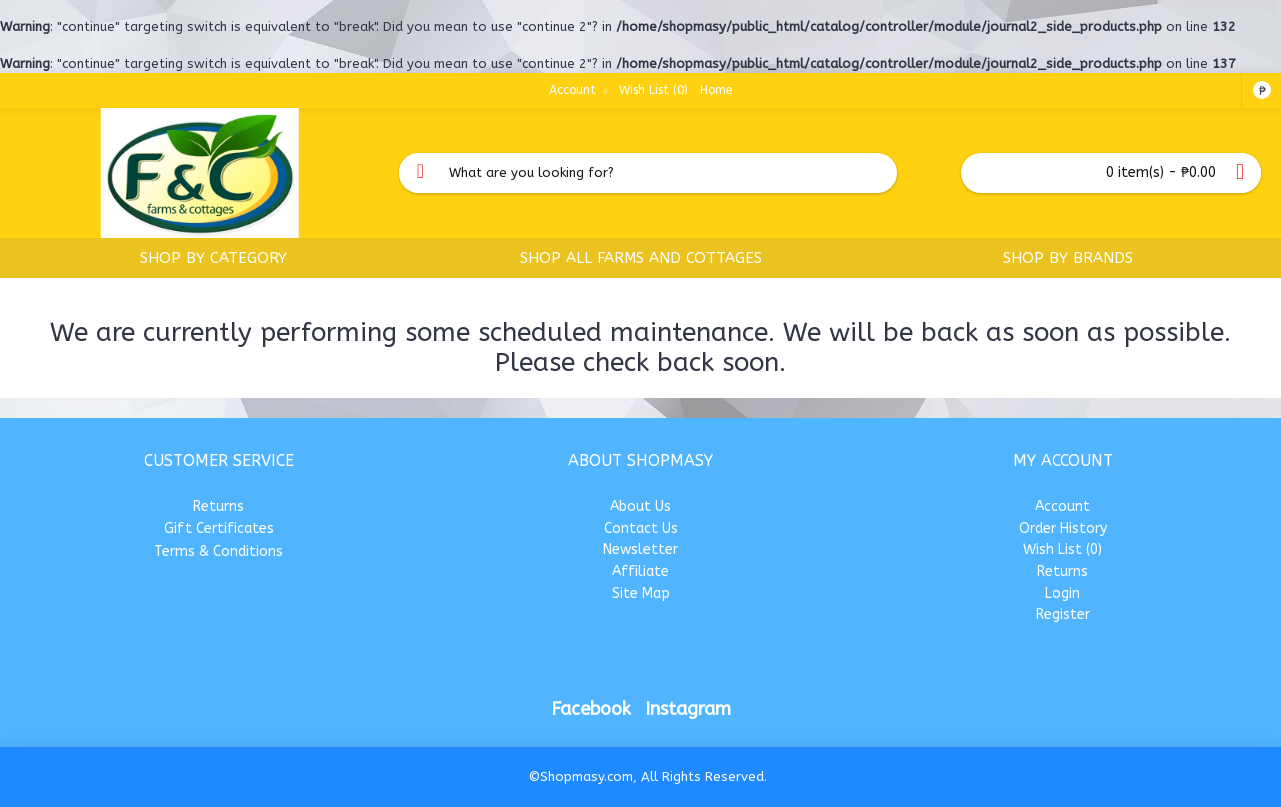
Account (1062, 506)
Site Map (641, 593)
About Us (640, 506)
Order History (1063, 528)
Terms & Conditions (218, 551)
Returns (218, 506)
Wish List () (1062, 549)
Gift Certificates (219, 528)
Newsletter (640, 549)
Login (1062, 593)
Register (1063, 614)
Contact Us (641, 528)
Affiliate (640, 571)
